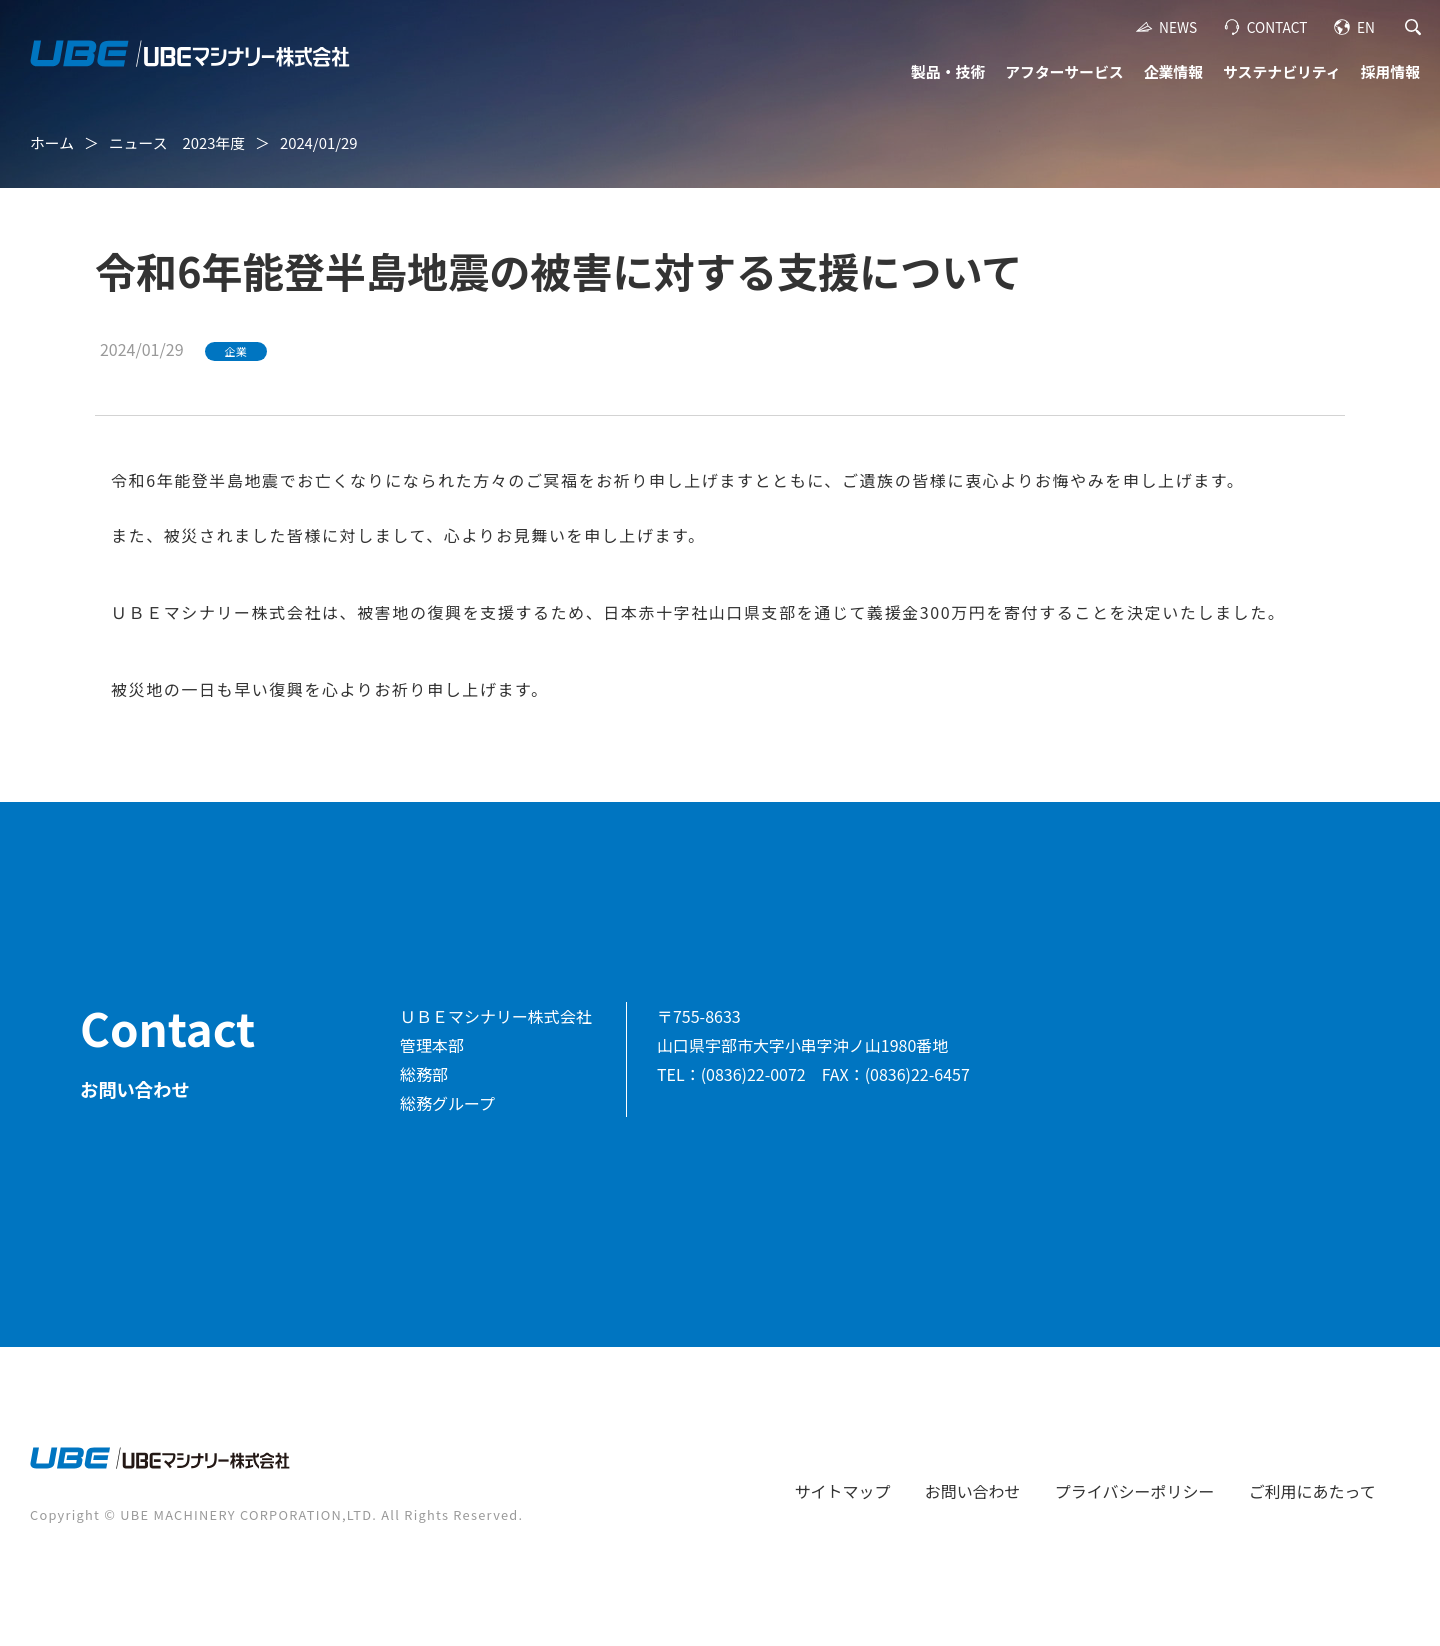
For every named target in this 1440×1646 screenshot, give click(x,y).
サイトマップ (843, 1491)
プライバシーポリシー (1135, 1491)
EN (1366, 27)
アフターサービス (1064, 71)
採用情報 (1390, 71)
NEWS (1178, 27)
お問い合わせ (973, 1491)
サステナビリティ (1282, 71)
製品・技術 (948, 71)
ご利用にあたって (1312, 1491)
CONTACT (1277, 27)
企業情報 (1173, 71)
